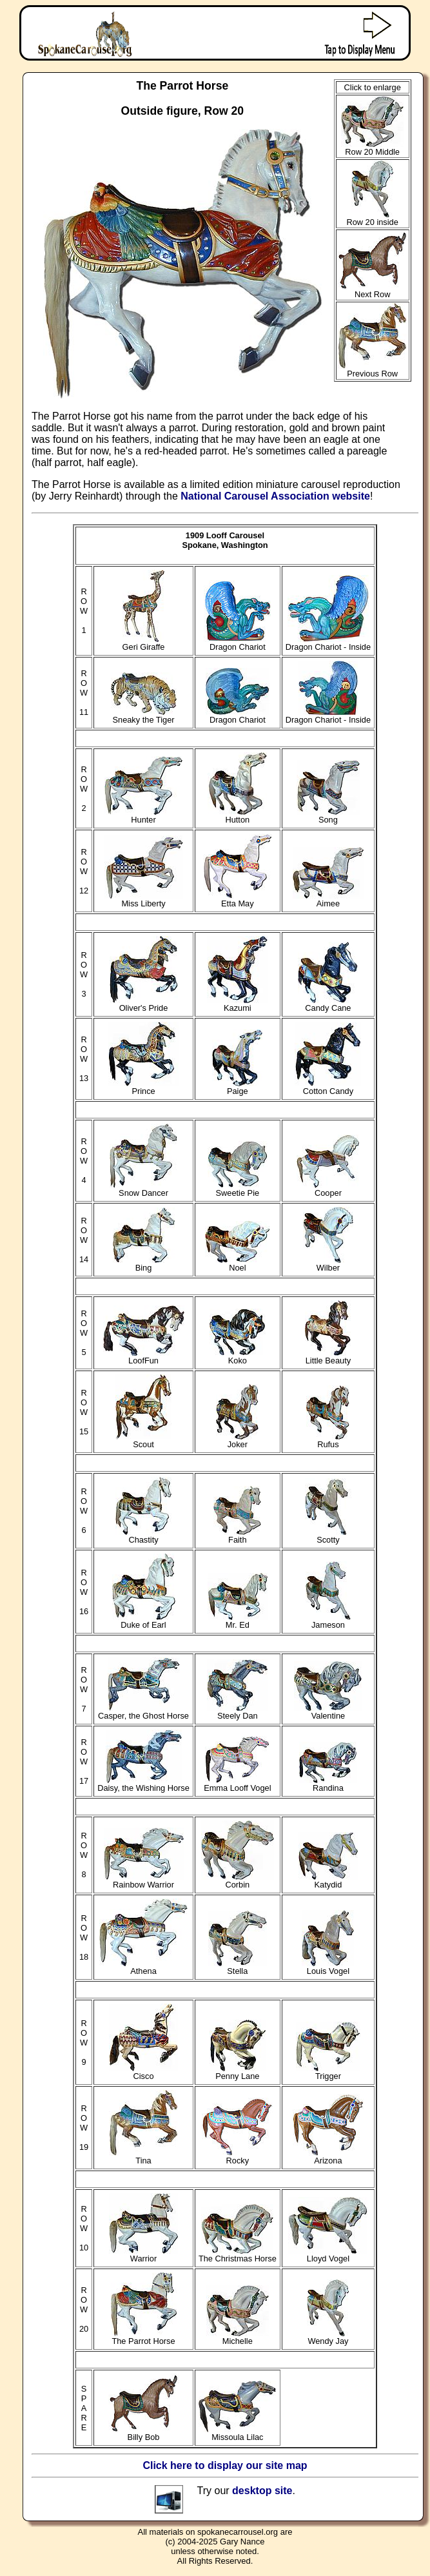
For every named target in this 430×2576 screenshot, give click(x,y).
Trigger (328, 2072)
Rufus (327, 1440)
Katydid (328, 1880)
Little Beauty (328, 1356)
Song (328, 816)
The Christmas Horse (238, 2254)
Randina (328, 1784)
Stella (237, 1967)
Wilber (328, 1264)
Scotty (328, 1536)
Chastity (143, 1536)
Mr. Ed (238, 1621)
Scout (143, 1440)
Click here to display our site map (224, 2465)
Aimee (328, 899)
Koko (238, 1356)
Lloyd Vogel (327, 2254)
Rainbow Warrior (144, 1880)
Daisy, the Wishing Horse (143, 1784)
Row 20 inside (372, 218)
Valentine (328, 1712)
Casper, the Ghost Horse (143, 1712)
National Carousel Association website (275, 496)
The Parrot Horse (144, 2337)
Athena (143, 1967)
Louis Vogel (328, 1967)
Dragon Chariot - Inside (328, 643)
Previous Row (372, 369)
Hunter (143, 816)
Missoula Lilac (237, 2433)
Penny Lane (238, 2072)
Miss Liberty (143, 899)
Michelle (237, 2337)
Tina (143, 2156)
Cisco (143, 2072)
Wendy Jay (328, 2337)
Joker (237, 1440)
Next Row (372, 290)
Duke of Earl (143, 1621)
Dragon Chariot (237, 643)
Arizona (328, 2156)
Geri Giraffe (143, 643)
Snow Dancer (143, 1189)
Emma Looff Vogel (237, 1784)
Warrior (143, 2254)
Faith (237, 1536)
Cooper (328, 1189)
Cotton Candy (328, 1087)
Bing (144, 1264)
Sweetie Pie (238, 1189)
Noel (237, 1264)
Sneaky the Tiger (144, 716)
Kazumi (237, 1004)
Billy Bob (143, 2433)
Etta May (237, 899)
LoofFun (143, 1356)
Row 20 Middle (372, 148)
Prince (143, 1087)
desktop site (262, 2490)
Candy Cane (328, 1004)
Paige (237, 1087)
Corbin (237, 1880)
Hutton (237, 816)
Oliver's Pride (144, 1004)
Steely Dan (237, 1712)
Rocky (237, 2156)
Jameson (328, 1621)
